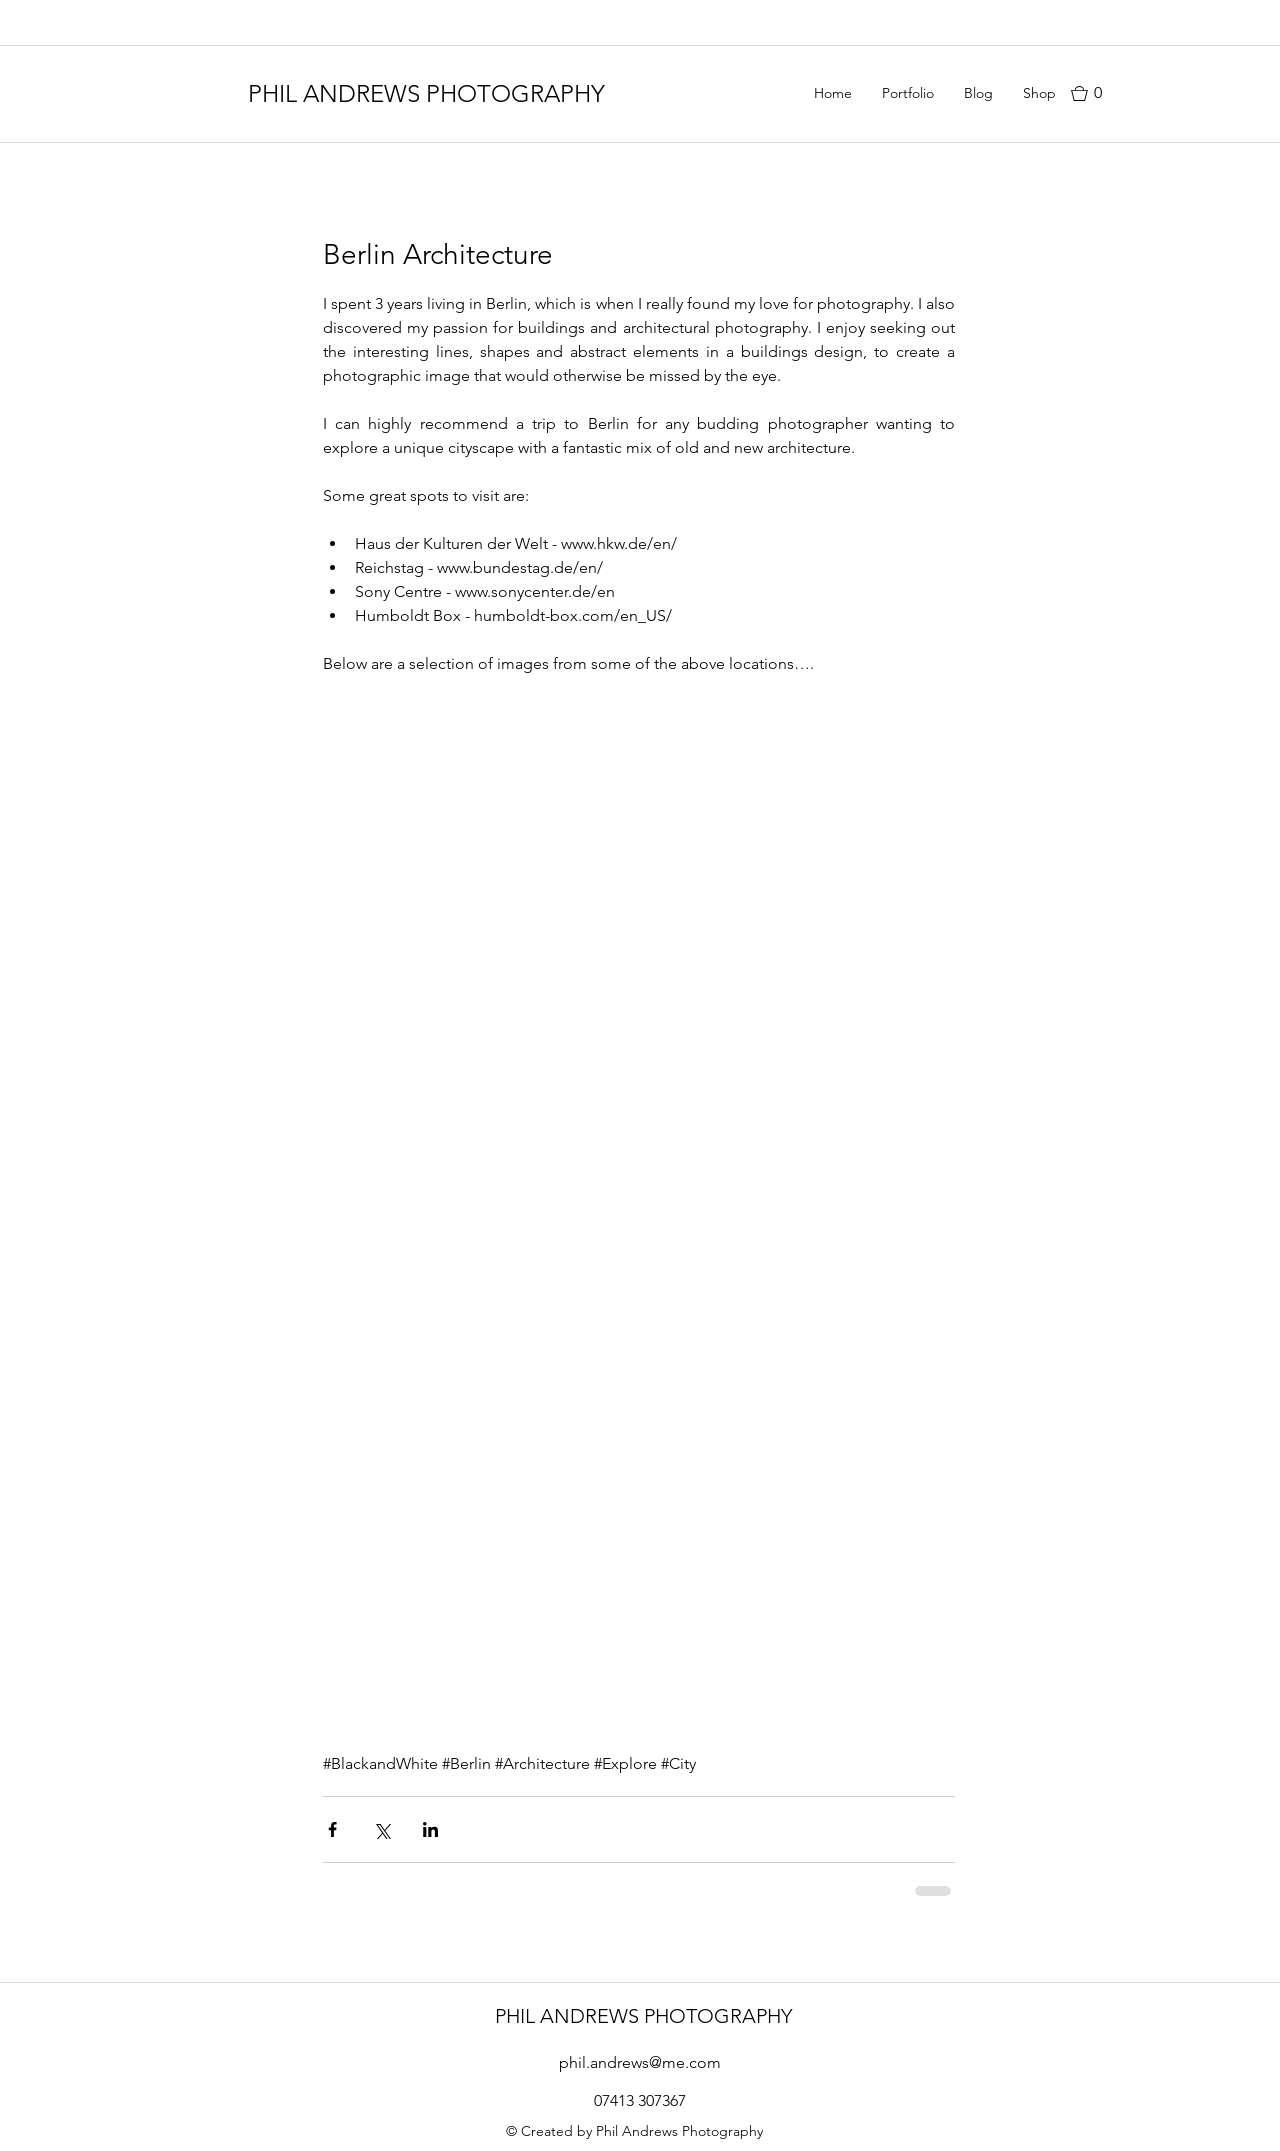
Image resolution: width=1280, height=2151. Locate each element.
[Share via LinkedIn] (430, 1829)
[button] (1100, 93)
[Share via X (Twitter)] (381, 1829)
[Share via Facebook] (332, 1829)
